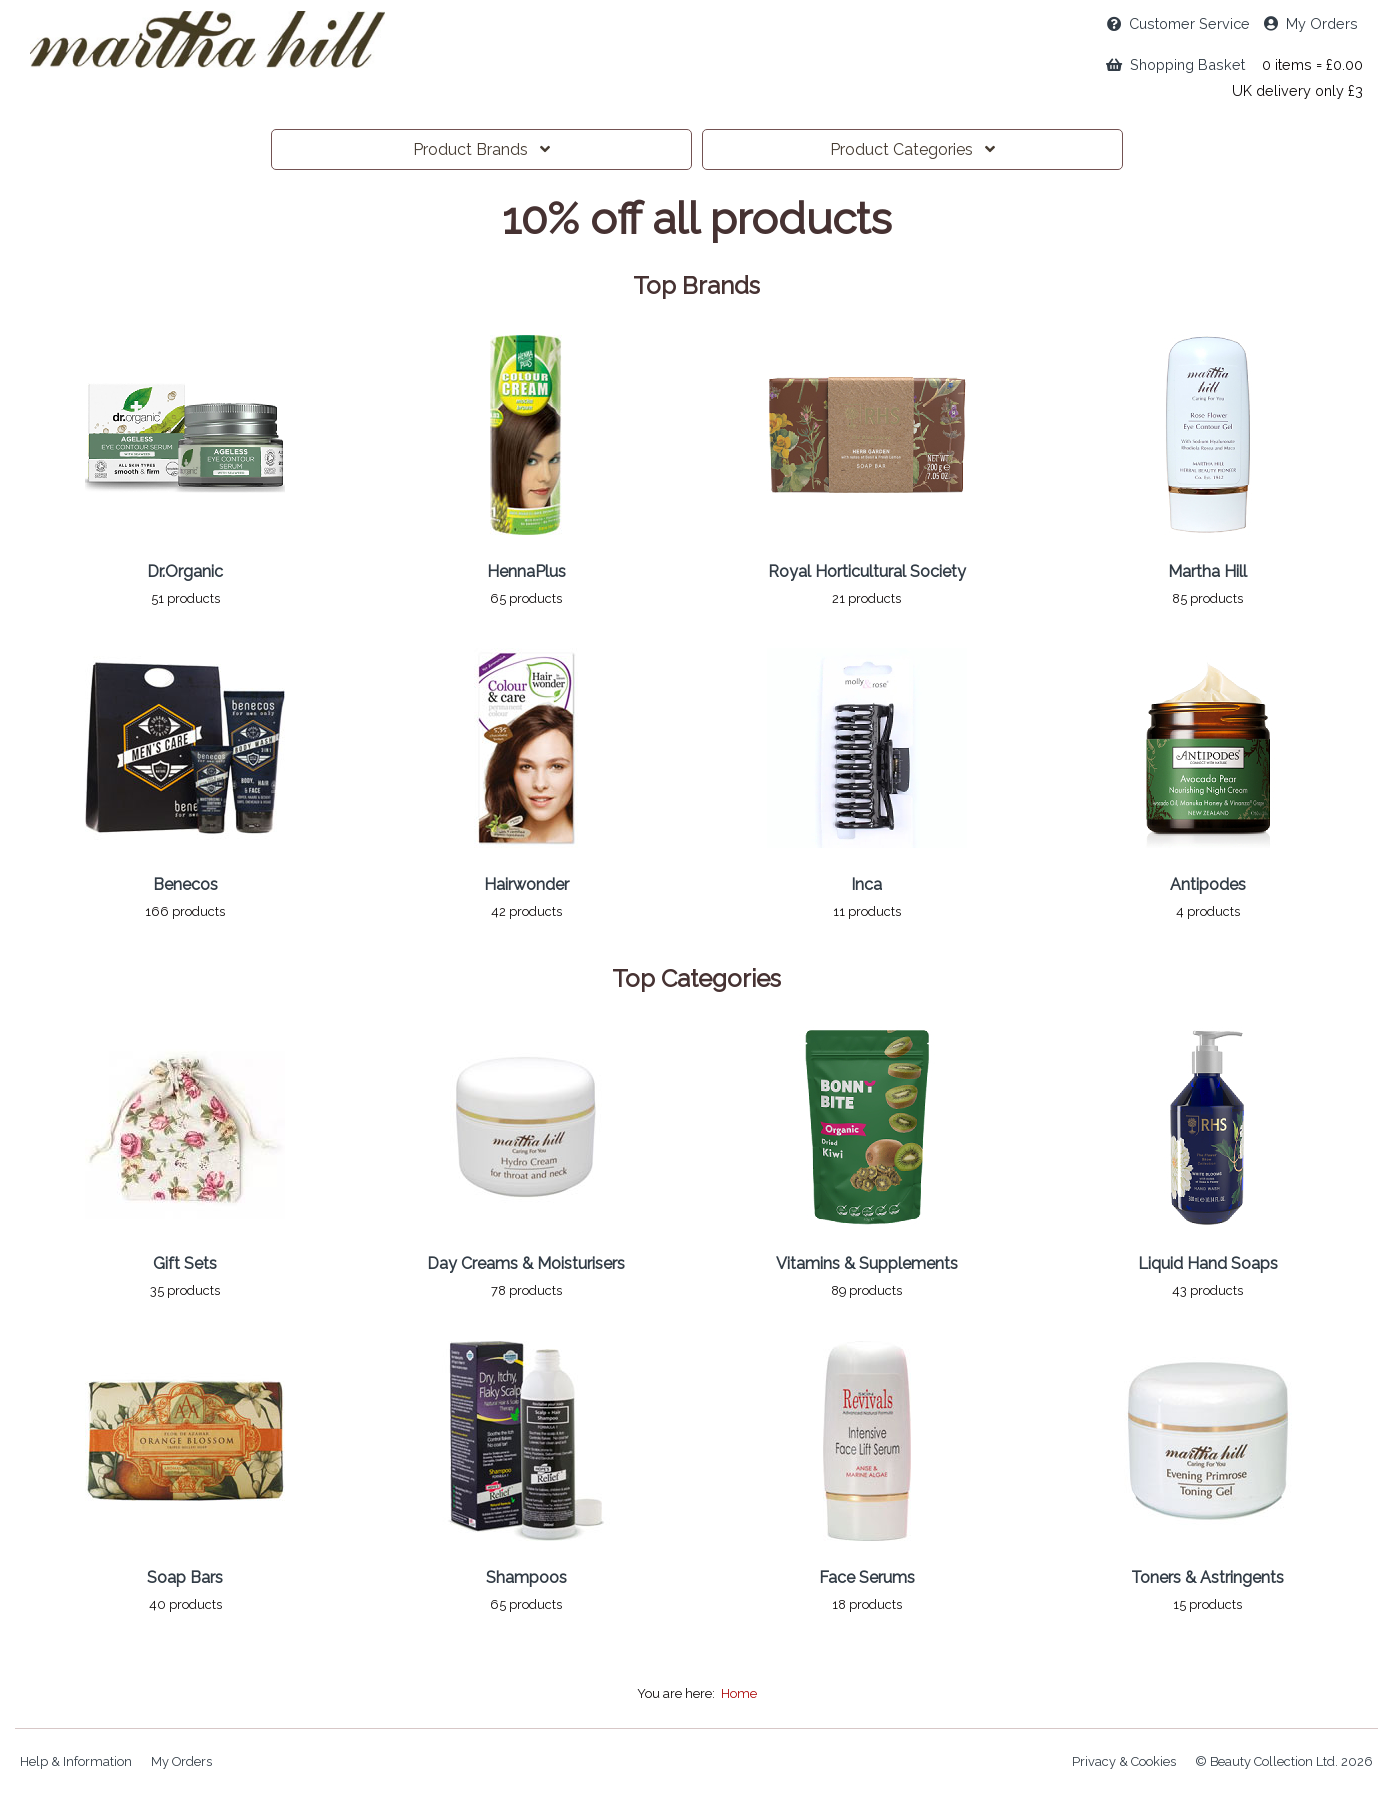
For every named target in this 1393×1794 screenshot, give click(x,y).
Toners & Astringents (1207, 1577)
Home (739, 1693)
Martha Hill (1207, 571)
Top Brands (696, 286)
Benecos (185, 884)
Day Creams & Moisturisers (526, 1263)
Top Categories (696, 979)
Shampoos (526, 1577)
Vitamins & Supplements (867, 1263)
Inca (866, 884)
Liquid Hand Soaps (1208, 1263)
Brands (481, 149)
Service (1178, 23)
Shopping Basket (1175, 64)
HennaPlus (526, 571)
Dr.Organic (185, 571)
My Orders (1311, 23)
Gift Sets (185, 1263)
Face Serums (867, 1577)
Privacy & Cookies (1124, 1761)
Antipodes (1208, 884)
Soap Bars (185, 1577)
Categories (912, 149)
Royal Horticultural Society (867, 571)
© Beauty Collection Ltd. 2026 (1284, 1761)
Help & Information (76, 1761)
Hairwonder (526, 884)
